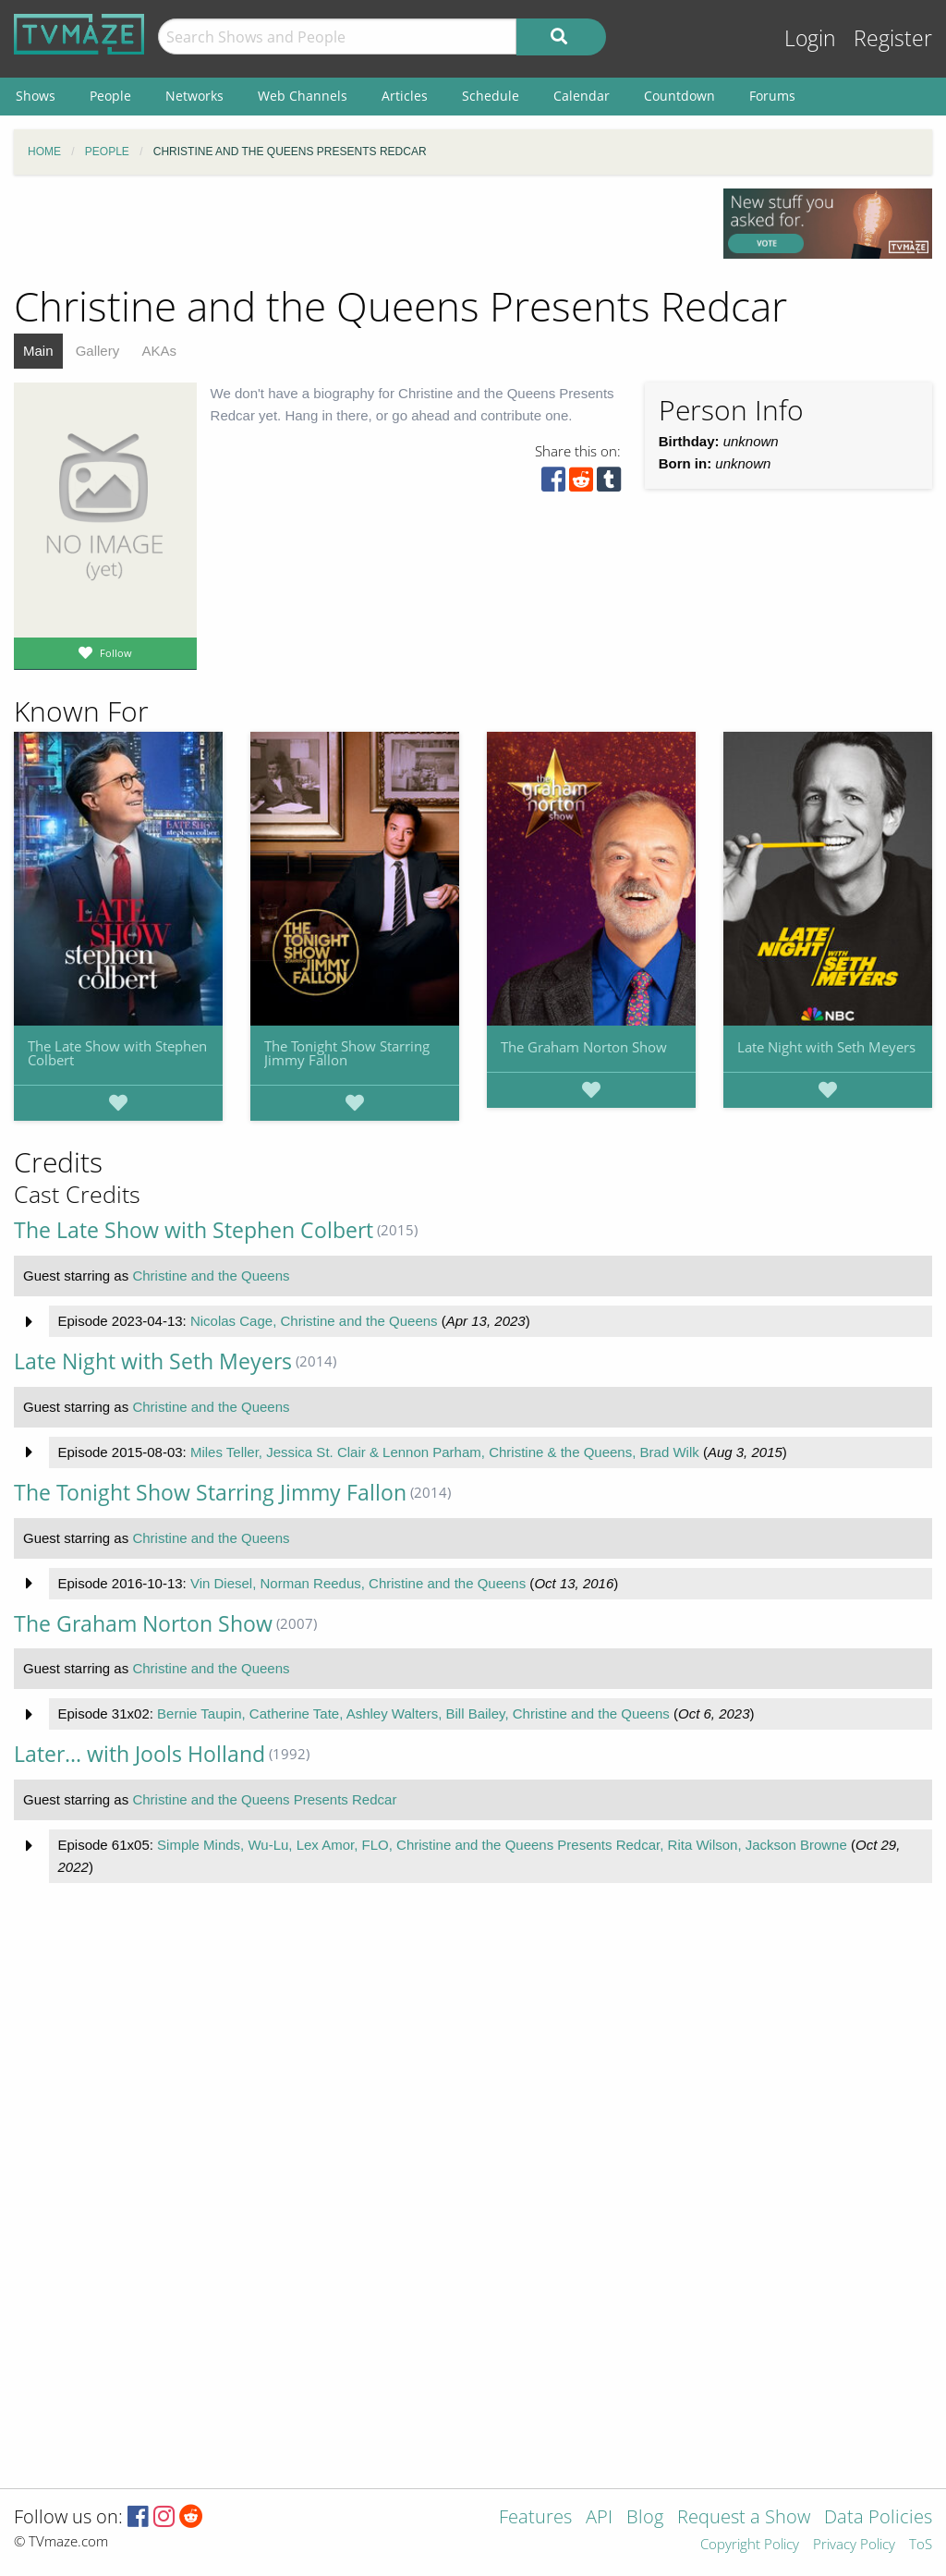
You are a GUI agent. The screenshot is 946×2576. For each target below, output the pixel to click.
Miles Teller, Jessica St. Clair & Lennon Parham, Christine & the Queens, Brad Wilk (444, 1452)
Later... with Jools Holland (139, 1754)
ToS (920, 2545)
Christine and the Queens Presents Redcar (264, 1799)
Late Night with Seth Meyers (826, 1047)
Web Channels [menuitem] (302, 95)
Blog (644, 2518)
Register (893, 38)
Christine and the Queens (210, 1275)
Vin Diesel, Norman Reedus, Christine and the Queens (358, 1583)
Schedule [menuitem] (490, 95)
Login (810, 38)
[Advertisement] (354, 230)
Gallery (98, 350)
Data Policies (878, 2518)
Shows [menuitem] (35, 95)
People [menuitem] (110, 95)
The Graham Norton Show (584, 1047)
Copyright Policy (749, 2545)
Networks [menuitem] (194, 95)
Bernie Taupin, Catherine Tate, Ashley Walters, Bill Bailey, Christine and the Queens (413, 1713)
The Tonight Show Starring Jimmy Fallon (347, 1053)
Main (38, 350)
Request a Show (743, 2518)
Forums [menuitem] (772, 95)
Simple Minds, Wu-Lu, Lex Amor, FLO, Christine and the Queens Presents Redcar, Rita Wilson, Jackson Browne (502, 1845)
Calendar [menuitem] (581, 95)
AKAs (158, 350)
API (599, 2518)
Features (535, 2518)
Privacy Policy (854, 2545)
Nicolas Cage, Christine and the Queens (314, 1321)
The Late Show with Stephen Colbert (117, 1053)
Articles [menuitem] (405, 95)
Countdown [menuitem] (679, 95)
